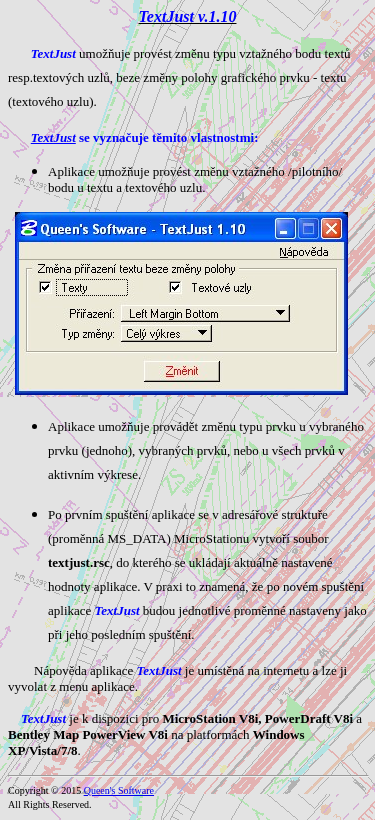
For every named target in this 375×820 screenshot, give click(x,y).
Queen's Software (119, 790)
